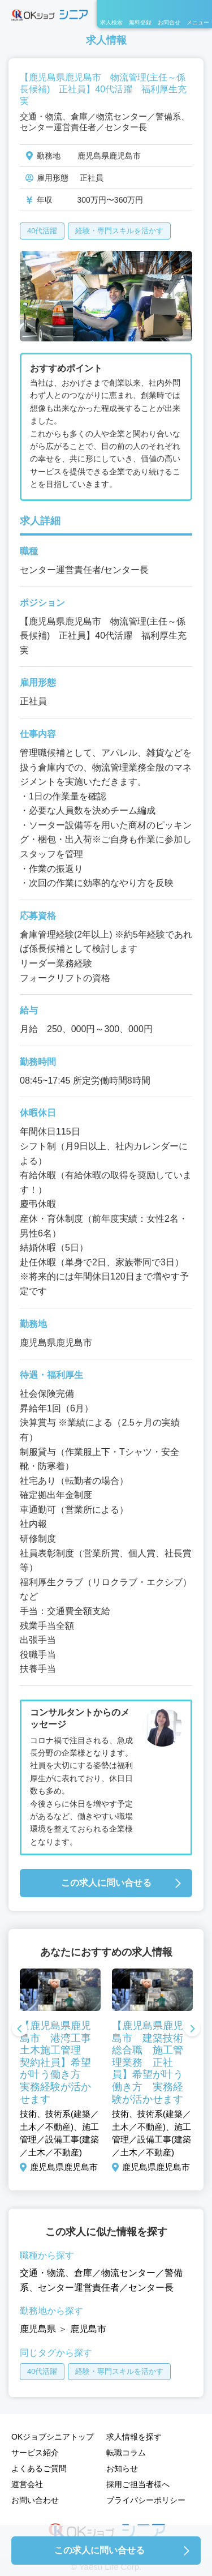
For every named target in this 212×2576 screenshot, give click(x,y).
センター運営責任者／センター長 (106, 2287)
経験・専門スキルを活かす (119, 230)
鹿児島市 (88, 2329)
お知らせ (122, 2468)
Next (192, 2029)
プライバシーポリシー (145, 2500)
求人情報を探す (134, 2436)
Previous (19, 2029)
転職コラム (126, 2452)
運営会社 (27, 2484)
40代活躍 (42, 230)
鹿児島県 (38, 2329)
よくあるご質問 (39, 2468)
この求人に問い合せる (106, 1883)
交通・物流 (42, 2273)
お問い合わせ (35, 2500)
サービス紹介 (35, 2452)
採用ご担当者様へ (138, 2484)
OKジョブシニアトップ (52, 2436)
